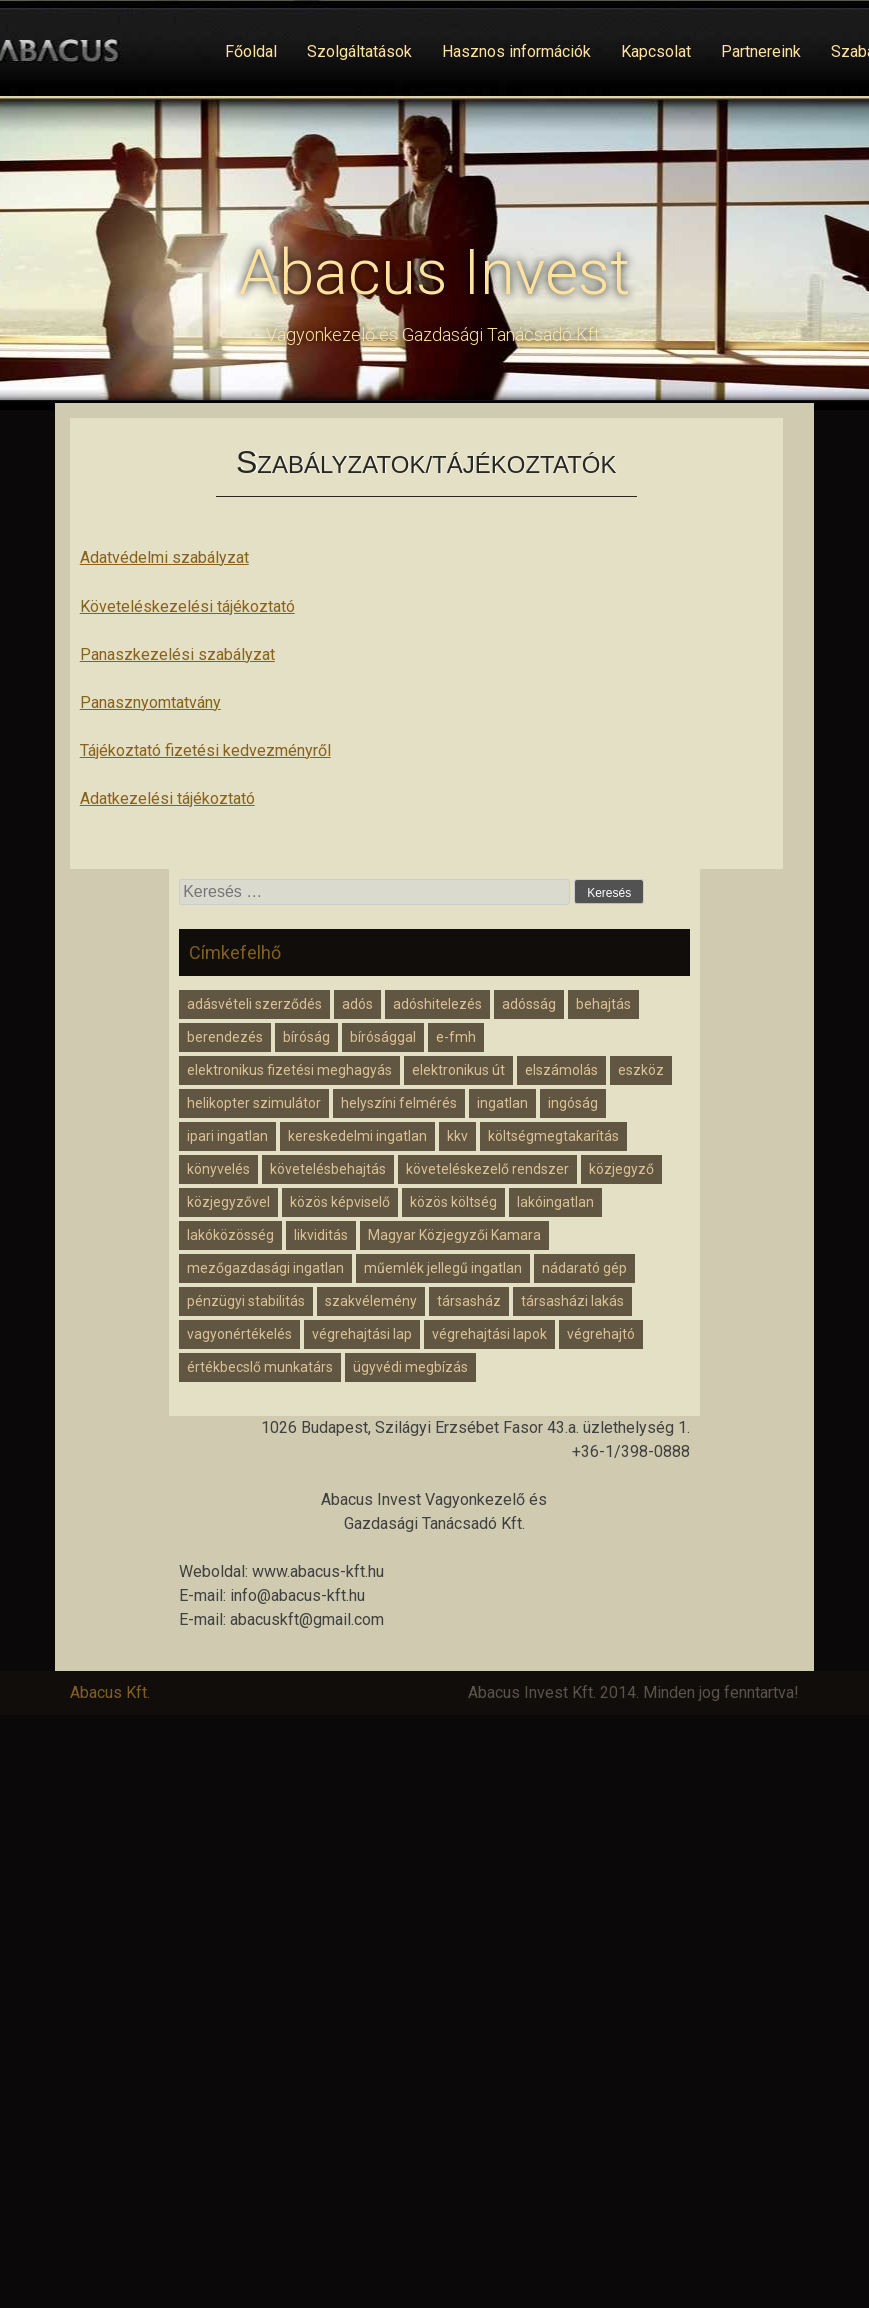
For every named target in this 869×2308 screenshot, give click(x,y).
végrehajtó (601, 1334)
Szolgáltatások (359, 51)
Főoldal (251, 51)
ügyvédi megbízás (410, 1367)
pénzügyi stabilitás (246, 1301)
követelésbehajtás (328, 1169)
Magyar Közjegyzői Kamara (454, 1235)
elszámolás (561, 1070)
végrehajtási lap (362, 1334)
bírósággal (383, 1037)
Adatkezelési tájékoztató (167, 798)
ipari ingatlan (227, 1136)
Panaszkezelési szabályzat (177, 654)
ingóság (573, 1103)
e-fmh (456, 1037)
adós (357, 1004)
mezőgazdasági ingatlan (265, 1268)
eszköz (641, 1070)
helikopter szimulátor (254, 1103)
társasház (469, 1301)
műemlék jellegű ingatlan (443, 1268)
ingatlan (502, 1103)
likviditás (321, 1235)
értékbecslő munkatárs (260, 1367)
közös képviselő (340, 1202)
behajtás (603, 1004)
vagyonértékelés (239, 1334)
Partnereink (761, 51)
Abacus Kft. (110, 1692)
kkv (457, 1136)
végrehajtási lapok (489, 1334)
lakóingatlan (555, 1202)
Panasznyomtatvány (150, 702)
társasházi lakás (572, 1301)
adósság (529, 1004)
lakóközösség (230, 1235)
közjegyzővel (228, 1202)
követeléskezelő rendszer (487, 1169)
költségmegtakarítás (553, 1136)
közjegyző (621, 1169)
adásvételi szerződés (254, 1004)
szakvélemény (371, 1301)
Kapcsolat (656, 51)
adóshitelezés (437, 1004)
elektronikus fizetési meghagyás (289, 1070)
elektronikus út (458, 1070)
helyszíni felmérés (399, 1103)
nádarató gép (584, 1268)
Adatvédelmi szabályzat (164, 557)
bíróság (306, 1037)
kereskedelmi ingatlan (357, 1136)
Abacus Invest (434, 272)
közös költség (453, 1202)
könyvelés (218, 1169)
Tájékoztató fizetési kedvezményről (205, 750)
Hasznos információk (516, 51)
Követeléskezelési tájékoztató (187, 606)
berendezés (225, 1037)
